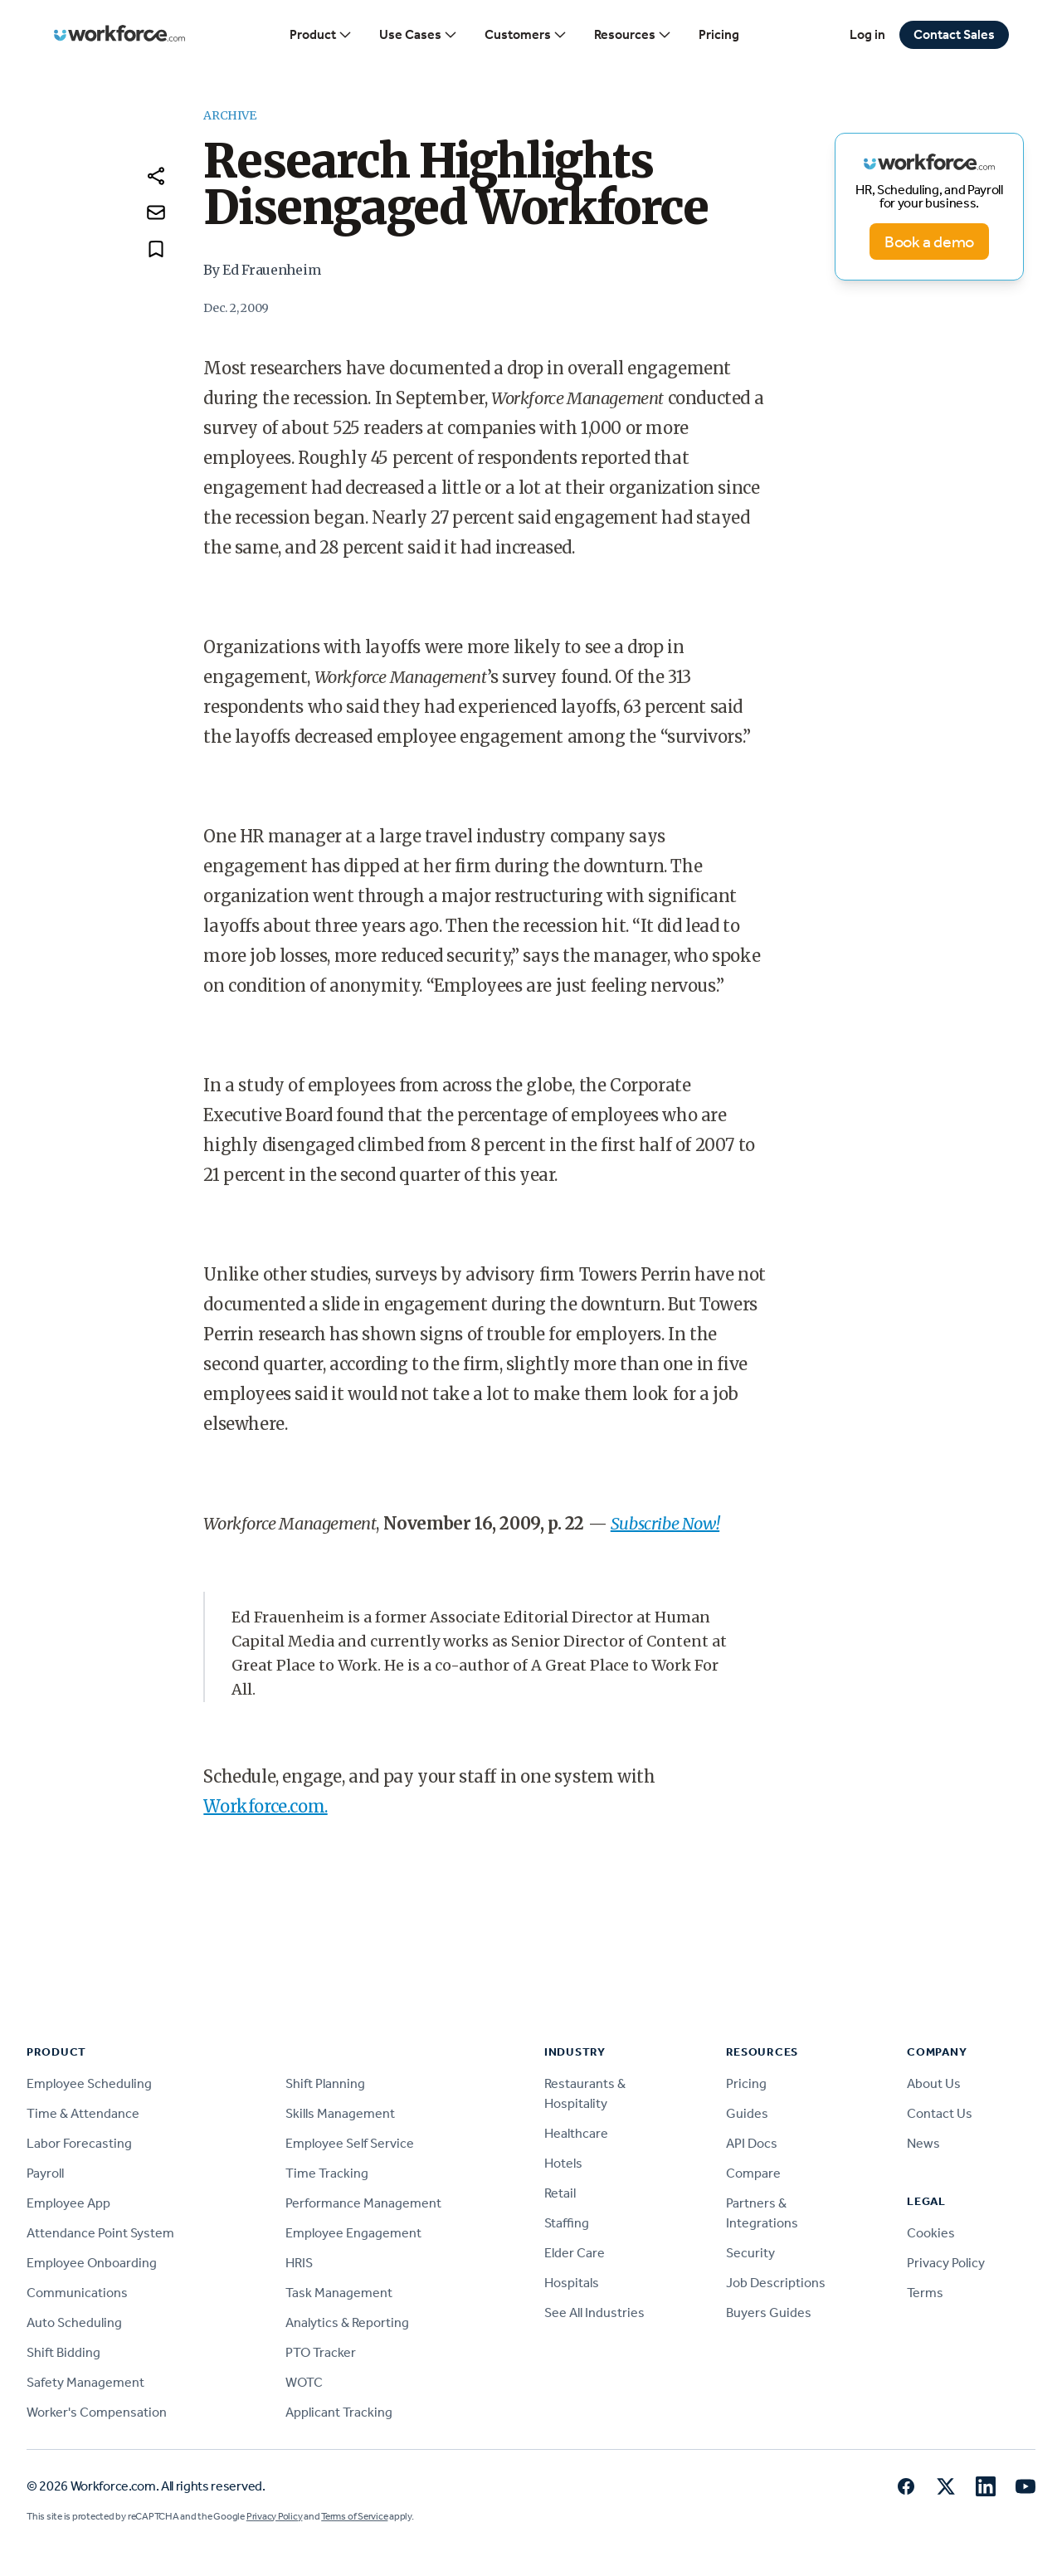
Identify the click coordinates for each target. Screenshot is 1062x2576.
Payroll (45, 2173)
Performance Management (363, 2203)
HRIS (299, 2263)
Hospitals (571, 2283)
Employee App (68, 2203)
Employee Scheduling (89, 2083)
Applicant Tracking (338, 2412)
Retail (560, 2193)
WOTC (304, 2382)
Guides (747, 2113)
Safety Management (85, 2382)
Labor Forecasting (79, 2143)
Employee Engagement (353, 2233)
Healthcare (576, 2133)
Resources (633, 35)
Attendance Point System (100, 2233)
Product (321, 35)
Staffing (566, 2223)
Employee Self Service (349, 2143)
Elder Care (574, 2253)
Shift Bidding (63, 2352)
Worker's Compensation (97, 2412)
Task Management (338, 2292)
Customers (526, 35)
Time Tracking (326, 2173)
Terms (925, 2292)
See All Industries (594, 2312)
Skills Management (340, 2113)
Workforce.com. (265, 1806)
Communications (77, 2292)
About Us (934, 2083)
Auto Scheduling (74, 2322)
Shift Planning (325, 2083)
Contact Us (939, 2113)
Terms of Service (354, 2516)
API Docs (751, 2143)
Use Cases (418, 35)
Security (750, 2253)
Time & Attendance (83, 2113)
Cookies (931, 2233)
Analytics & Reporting (347, 2322)
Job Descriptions (776, 2283)
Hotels (563, 2163)
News (923, 2143)
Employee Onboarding (92, 2263)
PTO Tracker (320, 2352)
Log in (867, 34)
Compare (753, 2173)
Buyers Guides (768, 2312)
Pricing (719, 34)
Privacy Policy (946, 2263)
